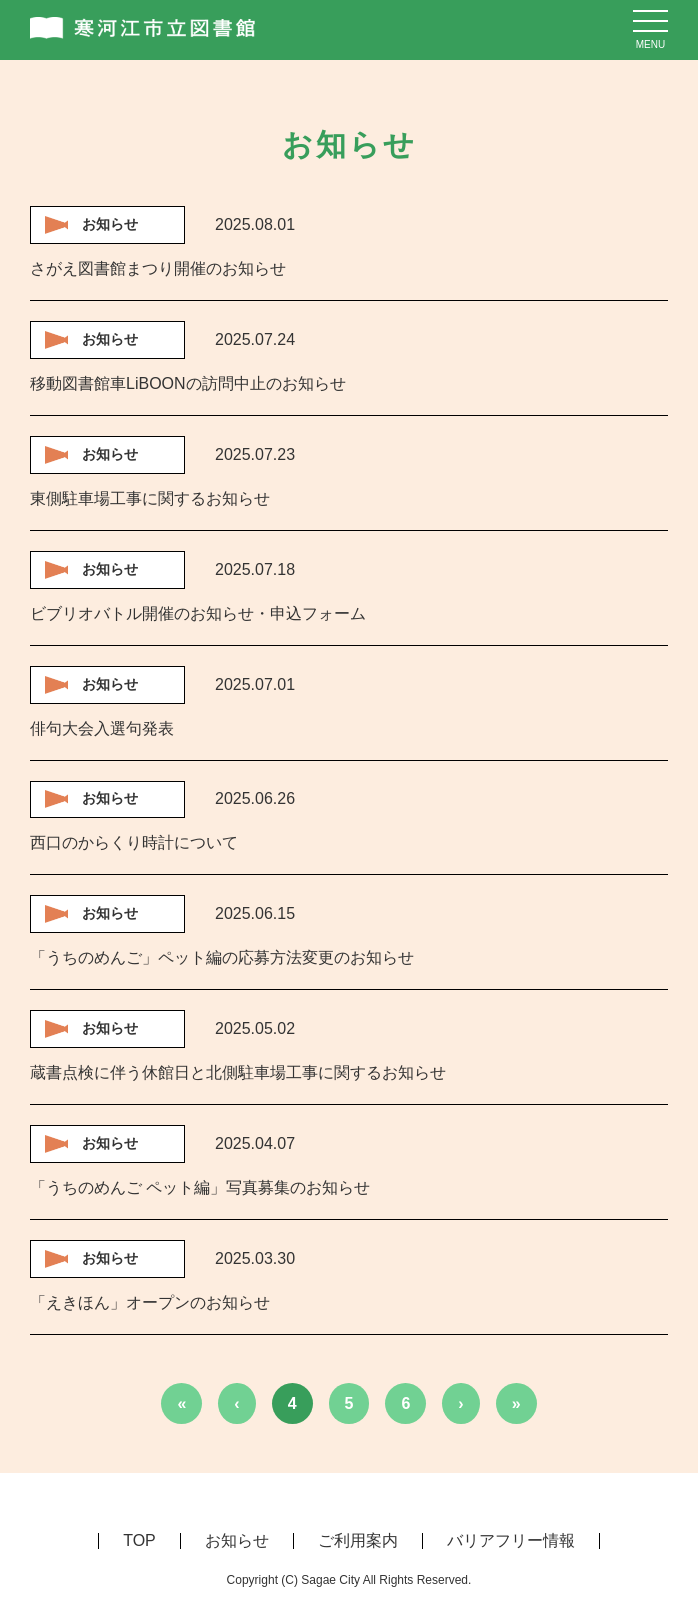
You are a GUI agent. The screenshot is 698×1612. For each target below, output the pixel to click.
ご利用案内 (358, 1540)
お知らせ (237, 1540)
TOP (139, 1540)
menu (650, 44)
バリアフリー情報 (511, 1540)
